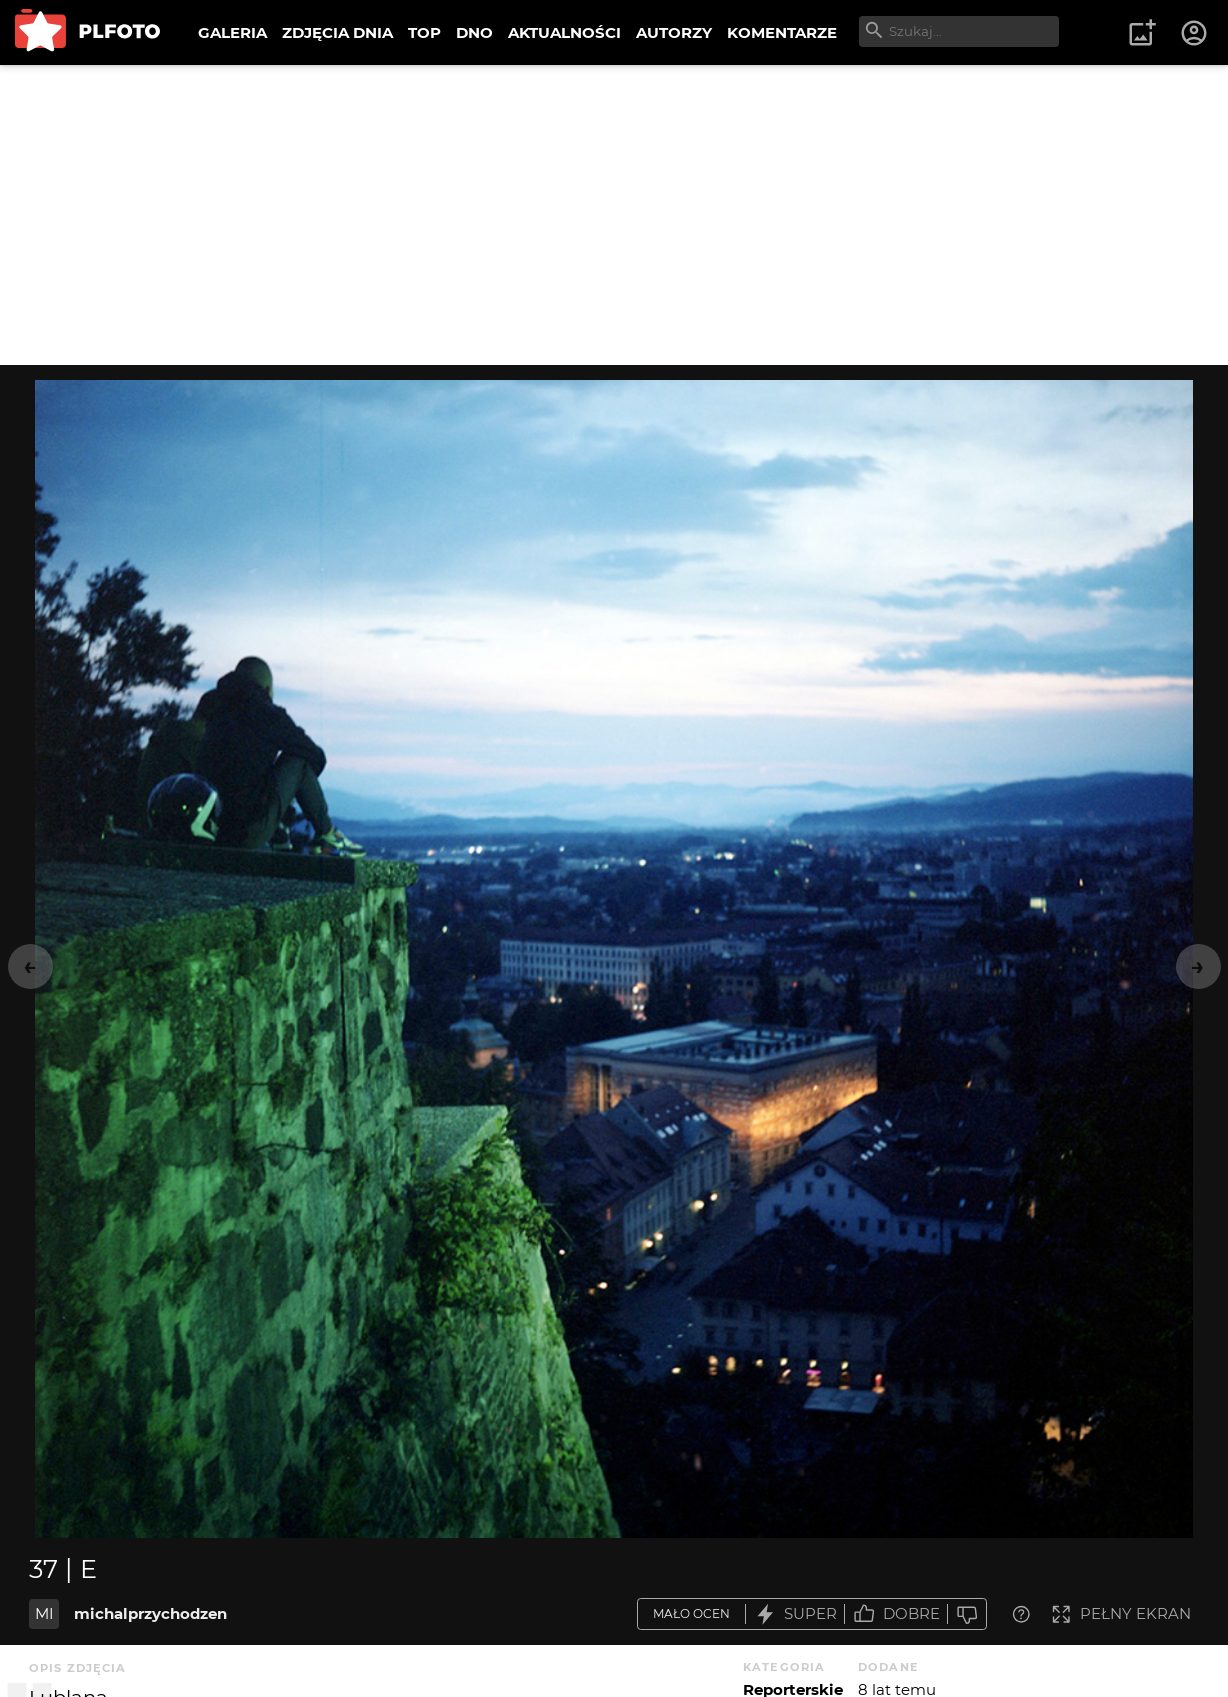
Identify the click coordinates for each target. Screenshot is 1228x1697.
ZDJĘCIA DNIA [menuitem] (337, 32)
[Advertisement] (614, 215)
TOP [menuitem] (424, 32)
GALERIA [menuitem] (232, 32)
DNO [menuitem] (474, 32)
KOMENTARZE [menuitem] (782, 32)
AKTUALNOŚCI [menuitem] (564, 32)
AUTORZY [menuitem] (674, 32)
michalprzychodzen (150, 1613)
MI (44, 1613)
